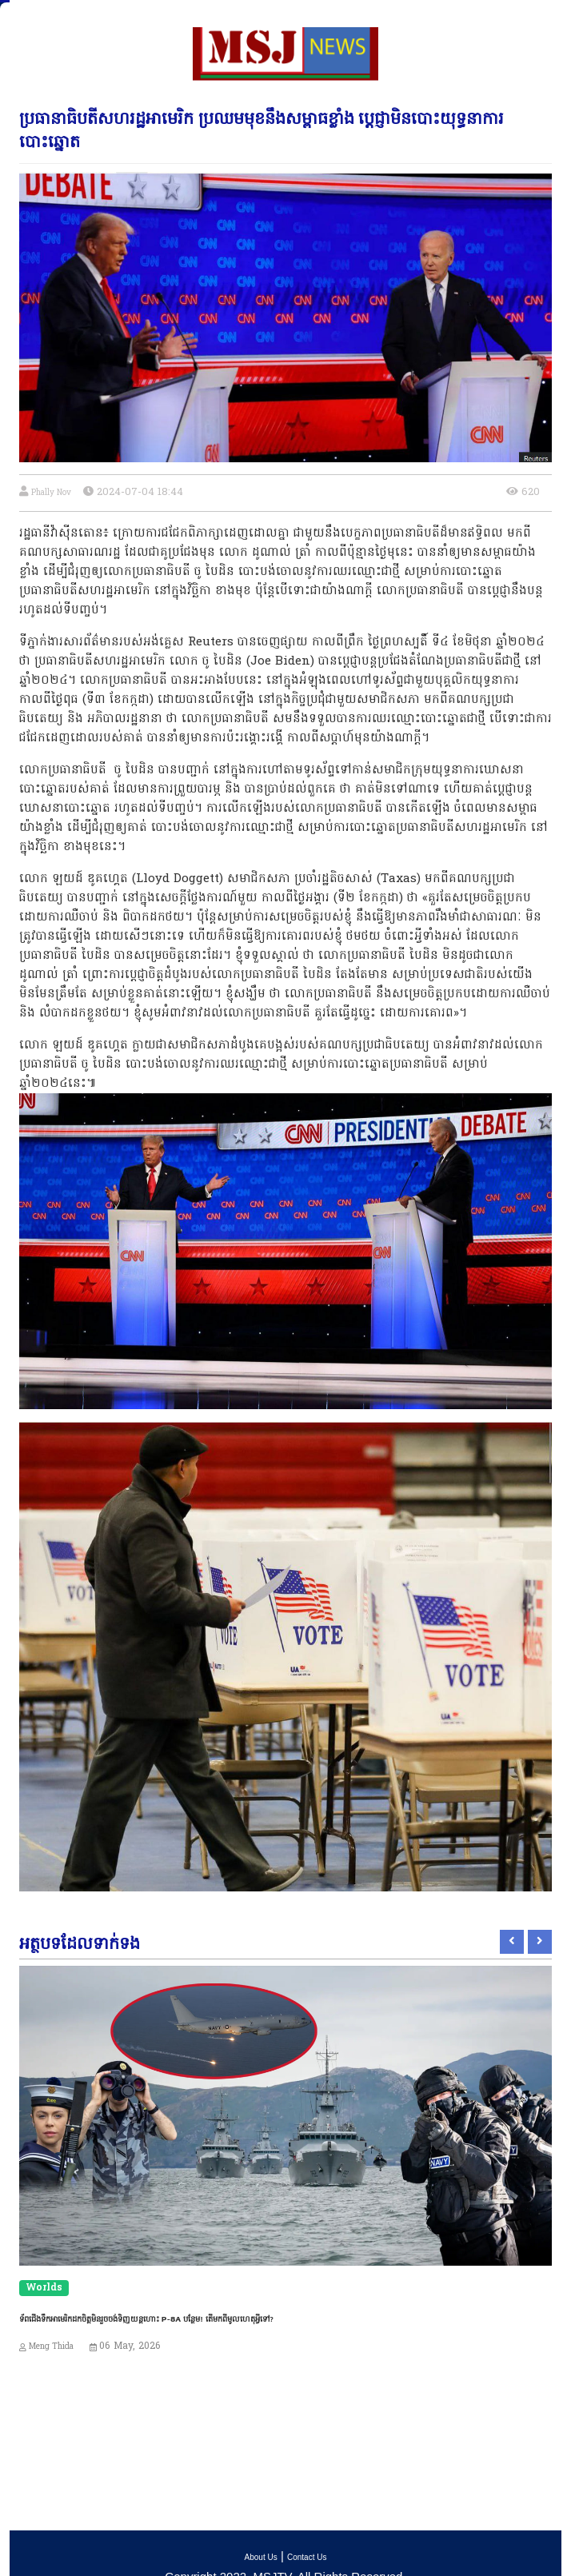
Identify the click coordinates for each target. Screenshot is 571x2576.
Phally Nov (51, 493)
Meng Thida (51, 2347)
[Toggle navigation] (23, 13)
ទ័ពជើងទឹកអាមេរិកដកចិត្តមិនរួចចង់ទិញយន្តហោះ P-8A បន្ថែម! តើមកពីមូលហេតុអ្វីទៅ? (146, 2318)
